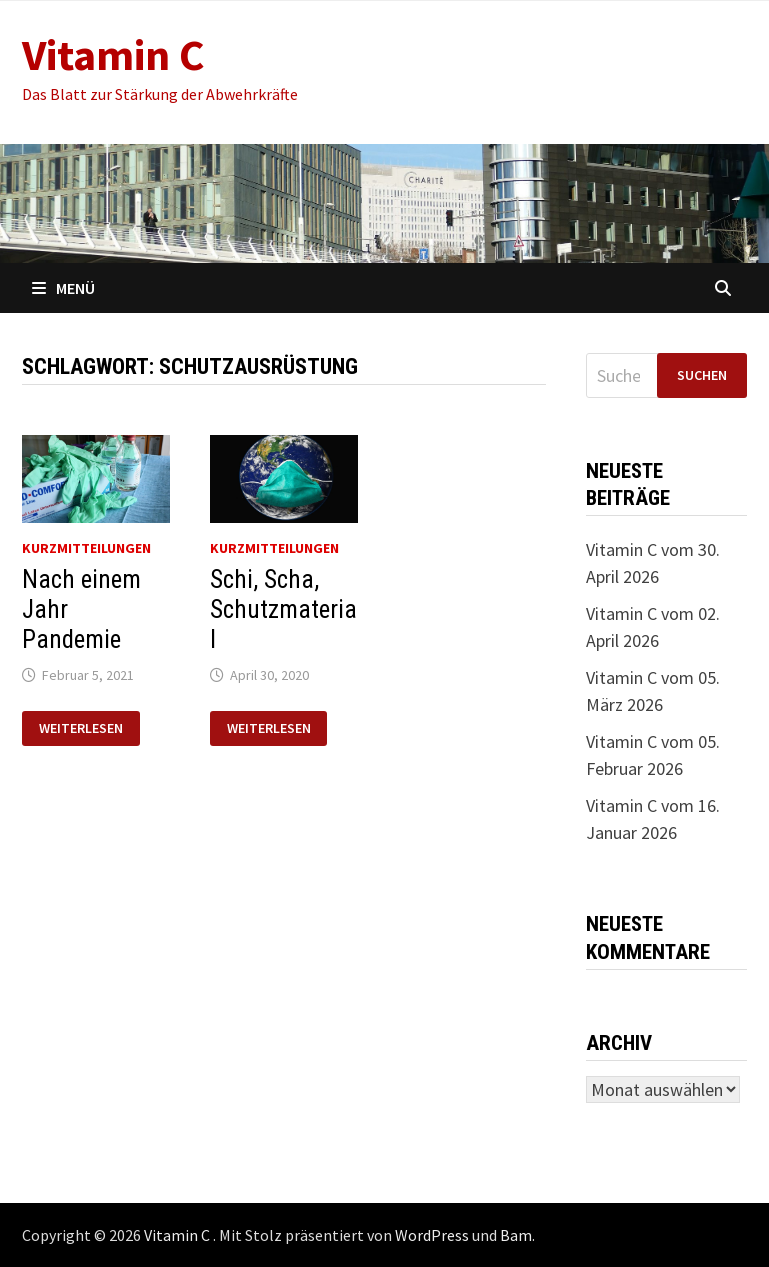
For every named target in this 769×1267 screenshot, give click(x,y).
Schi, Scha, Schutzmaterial (283, 609)
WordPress (432, 1235)
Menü (63, 288)
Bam (516, 1235)
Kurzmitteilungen (86, 548)
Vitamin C (113, 54)
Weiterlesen (80, 728)
